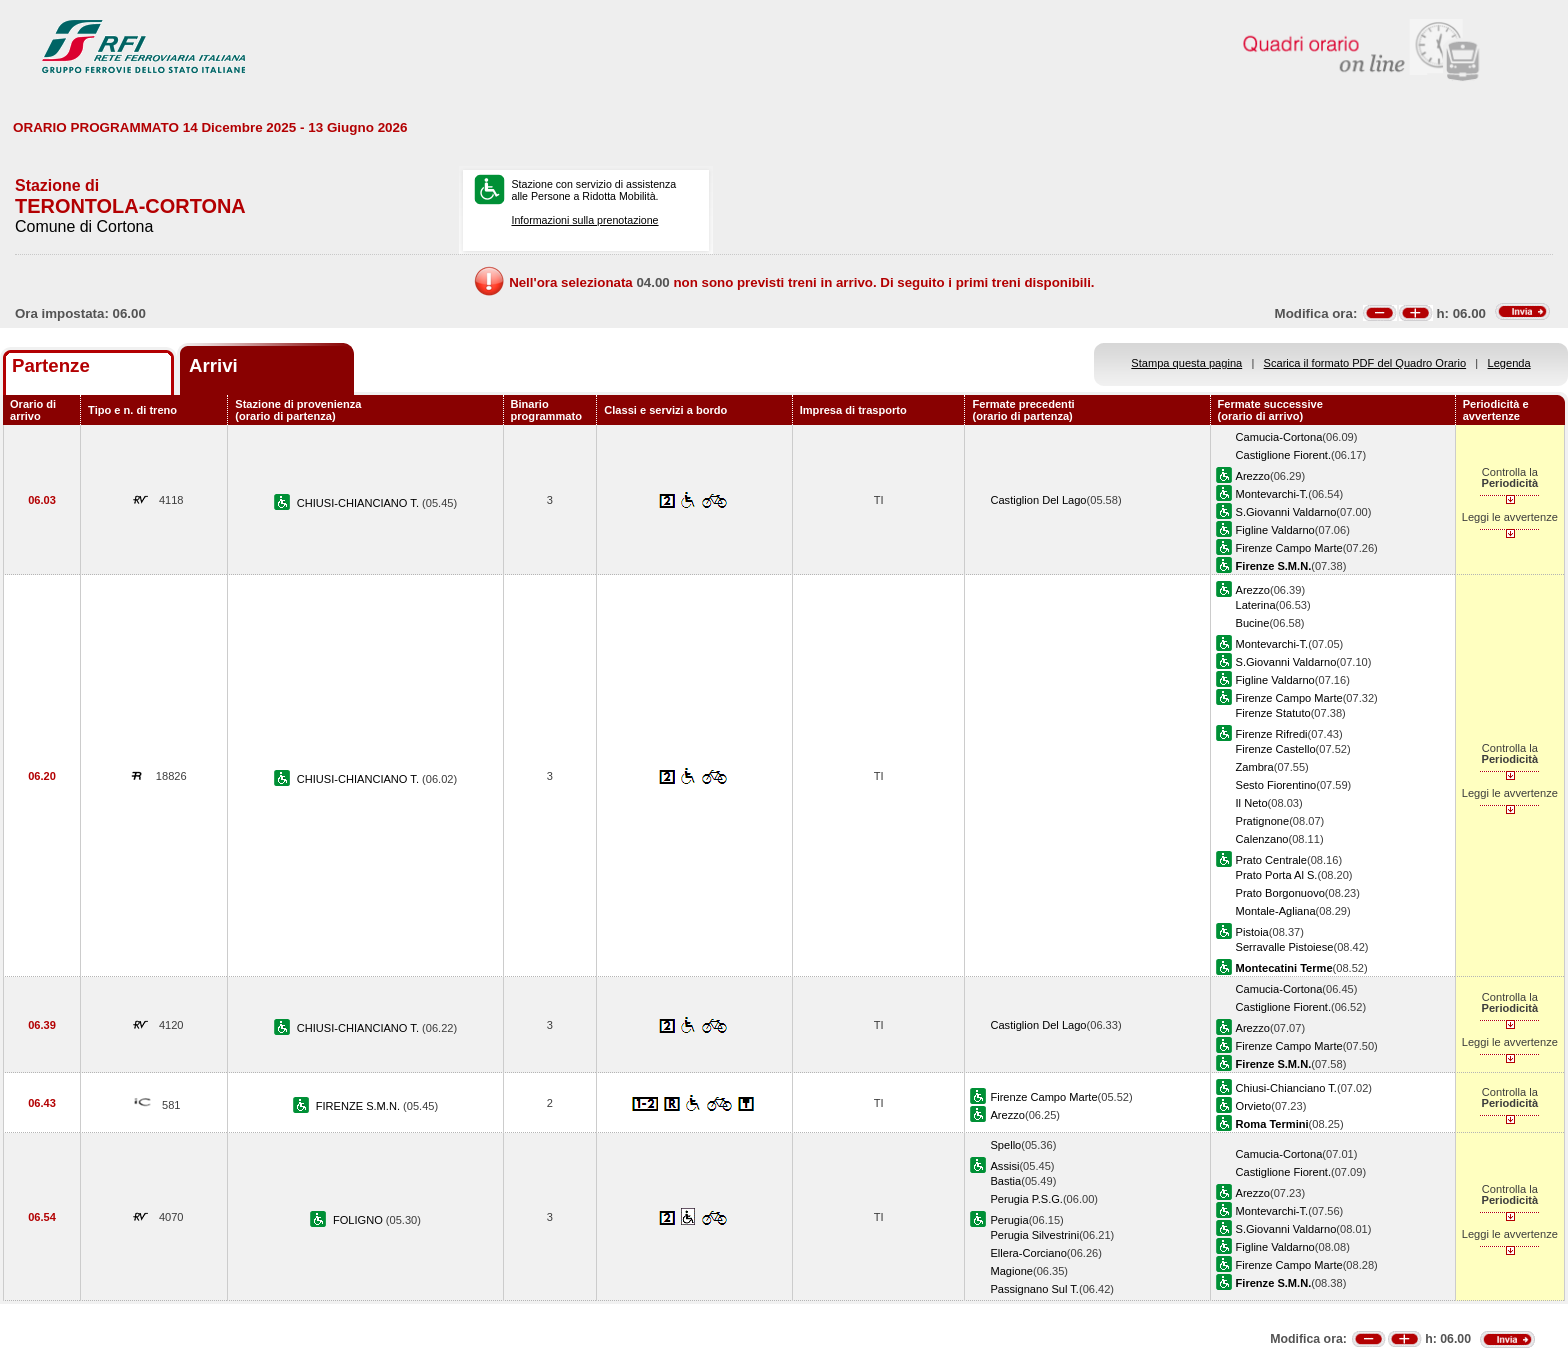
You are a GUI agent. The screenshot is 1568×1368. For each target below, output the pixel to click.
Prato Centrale (1271, 860)
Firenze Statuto (1273, 713)
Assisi (1004, 1166)
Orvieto (1254, 1106)
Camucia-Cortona (1279, 437)
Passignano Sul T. (1034, 1289)
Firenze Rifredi (1272, 734)
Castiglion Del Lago (1038, 500)
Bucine (1253, 623)
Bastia (1005, 1181)
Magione (1011, 1271)
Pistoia (1252, 932)
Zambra (1255, 767)
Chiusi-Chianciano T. (1286, 1088)
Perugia (1009, 1220)
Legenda (1509, 363)
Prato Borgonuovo (1280, 893)
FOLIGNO (359, 1220)
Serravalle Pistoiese (1285, 947)
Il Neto (1252, 803)
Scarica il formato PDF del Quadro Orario (1365, 363)
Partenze (51, 365)
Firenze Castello (1276, 749)
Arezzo (1253, 476)
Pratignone (1263, 821)
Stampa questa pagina (1186, 363)
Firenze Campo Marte (1289, 548)
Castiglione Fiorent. (1283, 455)
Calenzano (1262, 839)
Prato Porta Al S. (1277, 875)
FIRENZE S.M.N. (359, 1106)
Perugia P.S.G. (1026, 1199)
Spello (1005, 1145)
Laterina (1256, 605)
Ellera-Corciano (1028, 1253)
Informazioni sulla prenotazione (584, 220)
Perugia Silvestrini (1034, 1235)
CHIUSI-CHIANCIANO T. (359, 503)
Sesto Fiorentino (1276, 785)
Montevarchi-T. (1272, 494)
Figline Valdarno (1275, 530)
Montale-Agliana (1276, 911)
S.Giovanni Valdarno (1286, 512)
